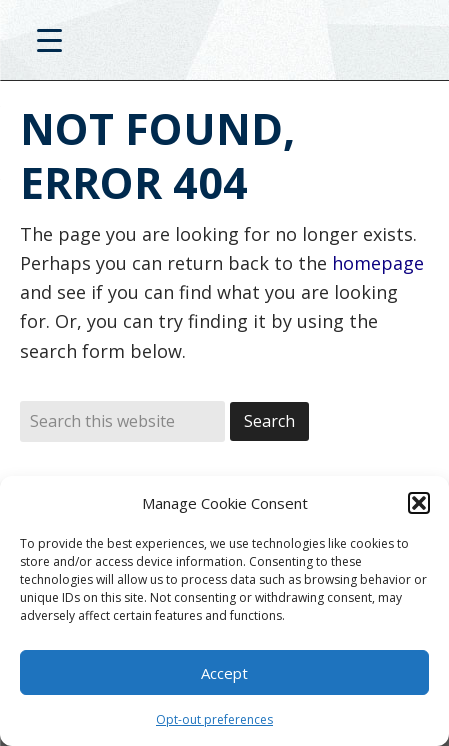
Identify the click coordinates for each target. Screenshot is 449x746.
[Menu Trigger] (49, 39)
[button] (419, 503)
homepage (378, 263)
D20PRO (224, 45)
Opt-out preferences (214, 719)
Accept (224, 673)
